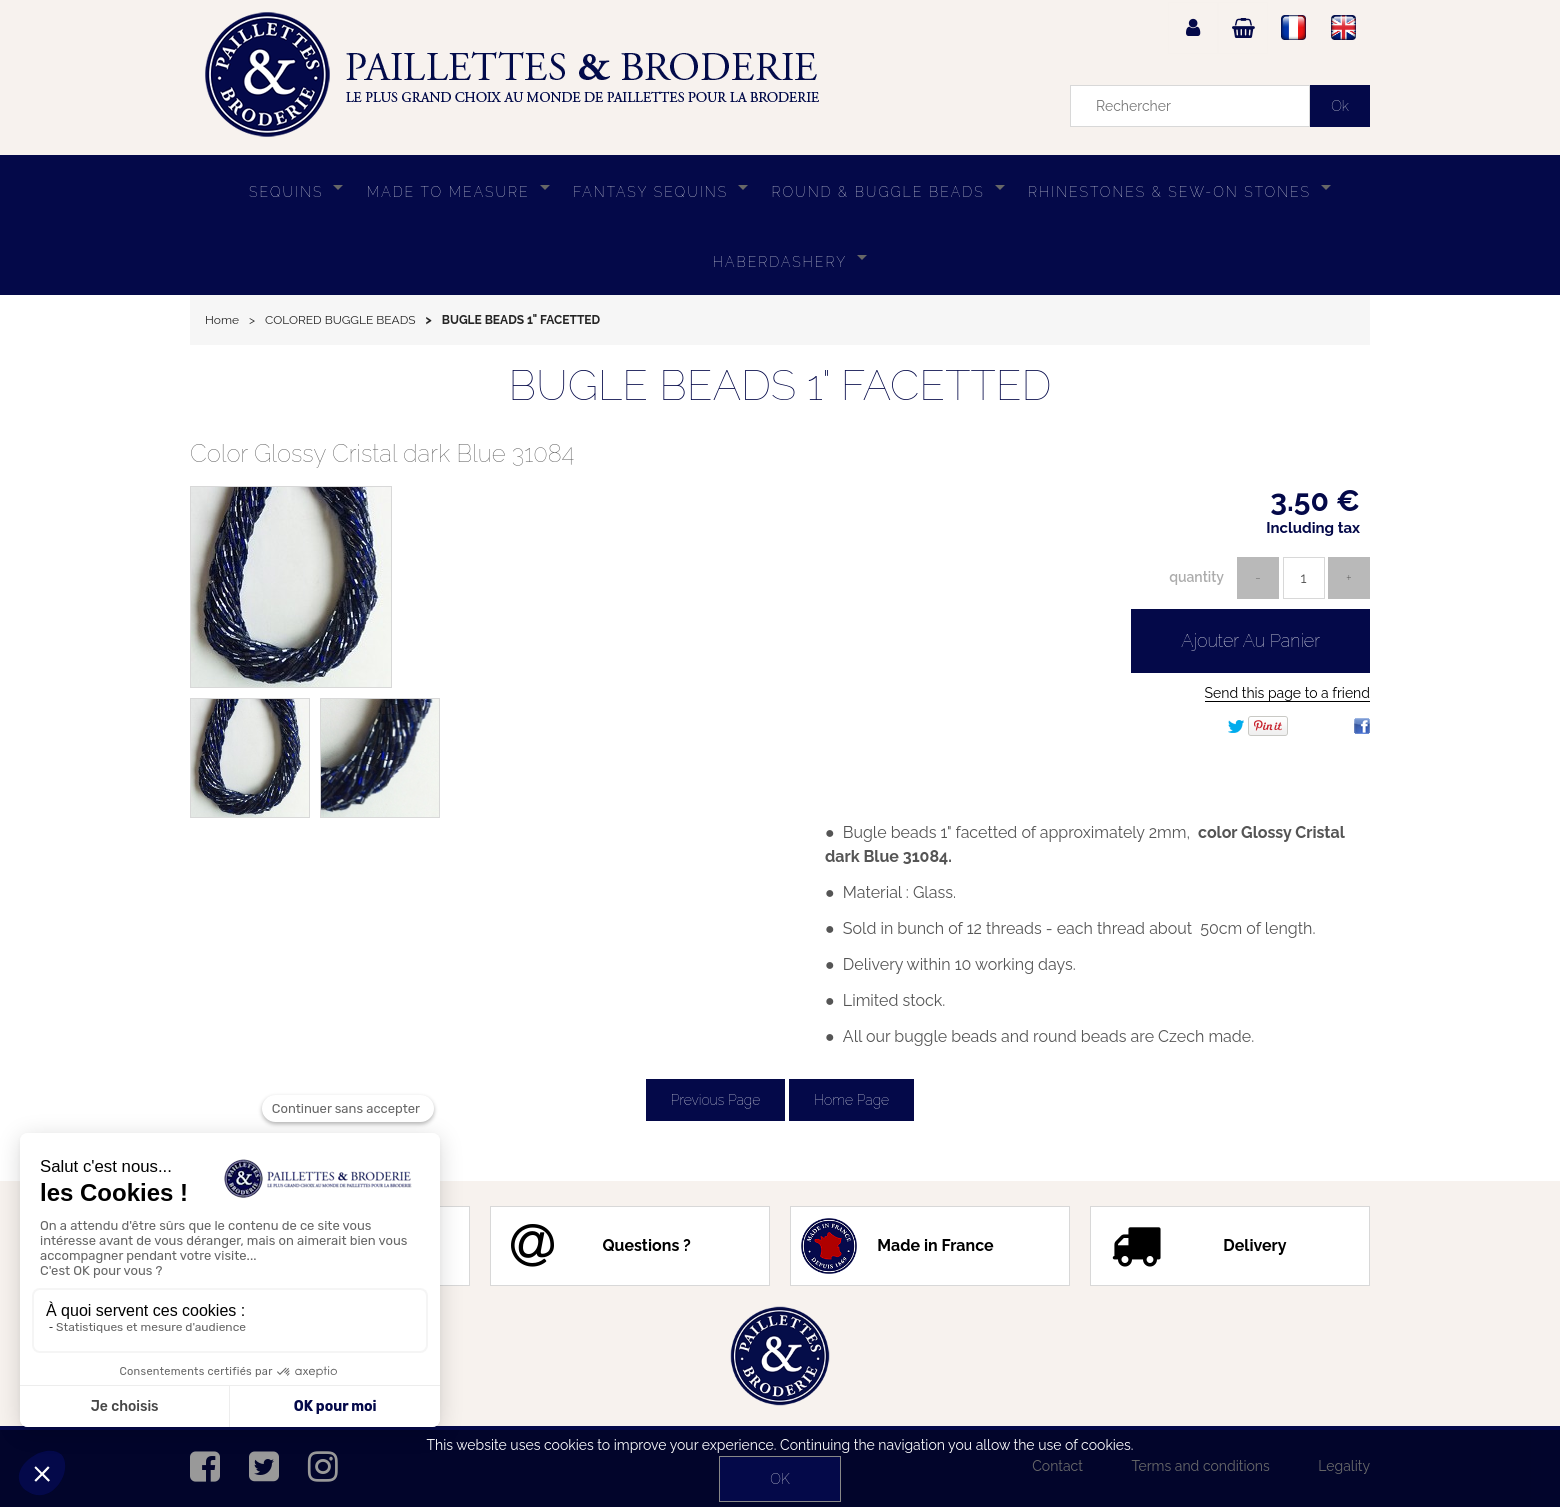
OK (779, 1479)
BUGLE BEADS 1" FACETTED (780, 385)
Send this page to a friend (1287, 693)
